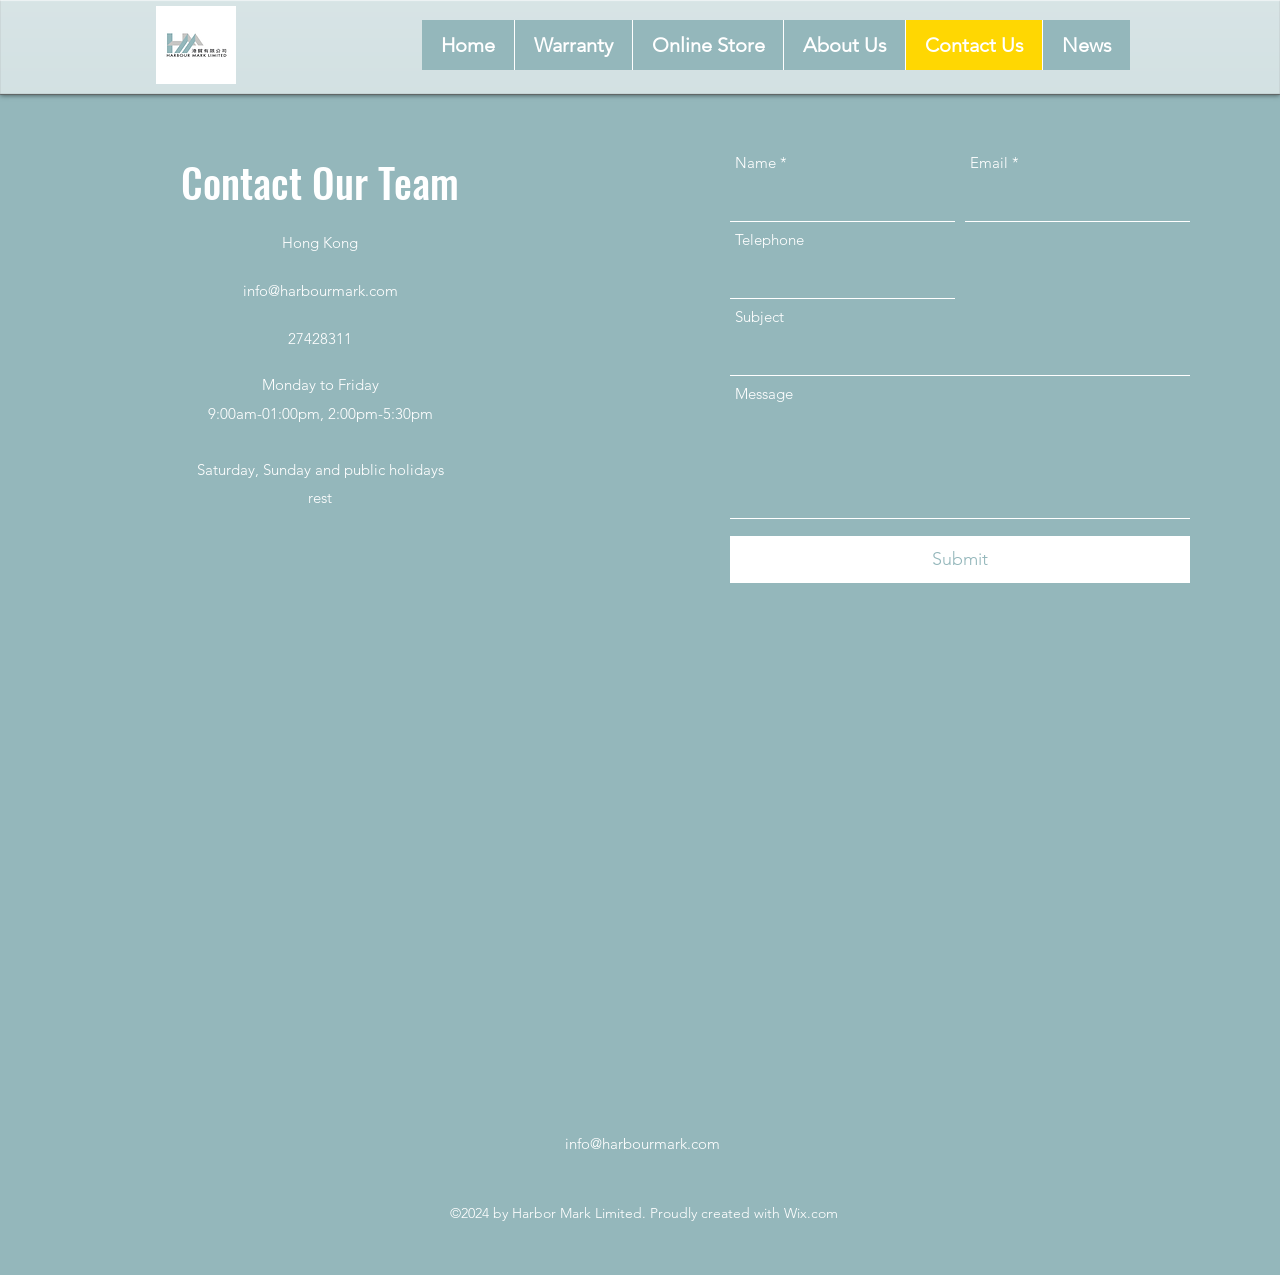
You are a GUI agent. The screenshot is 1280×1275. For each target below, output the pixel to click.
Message (764, 393)
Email (989, 162)
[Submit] (960, 559)
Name (755, 162)
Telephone (769, 239)
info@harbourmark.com (320, 290)
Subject (759, 316)
